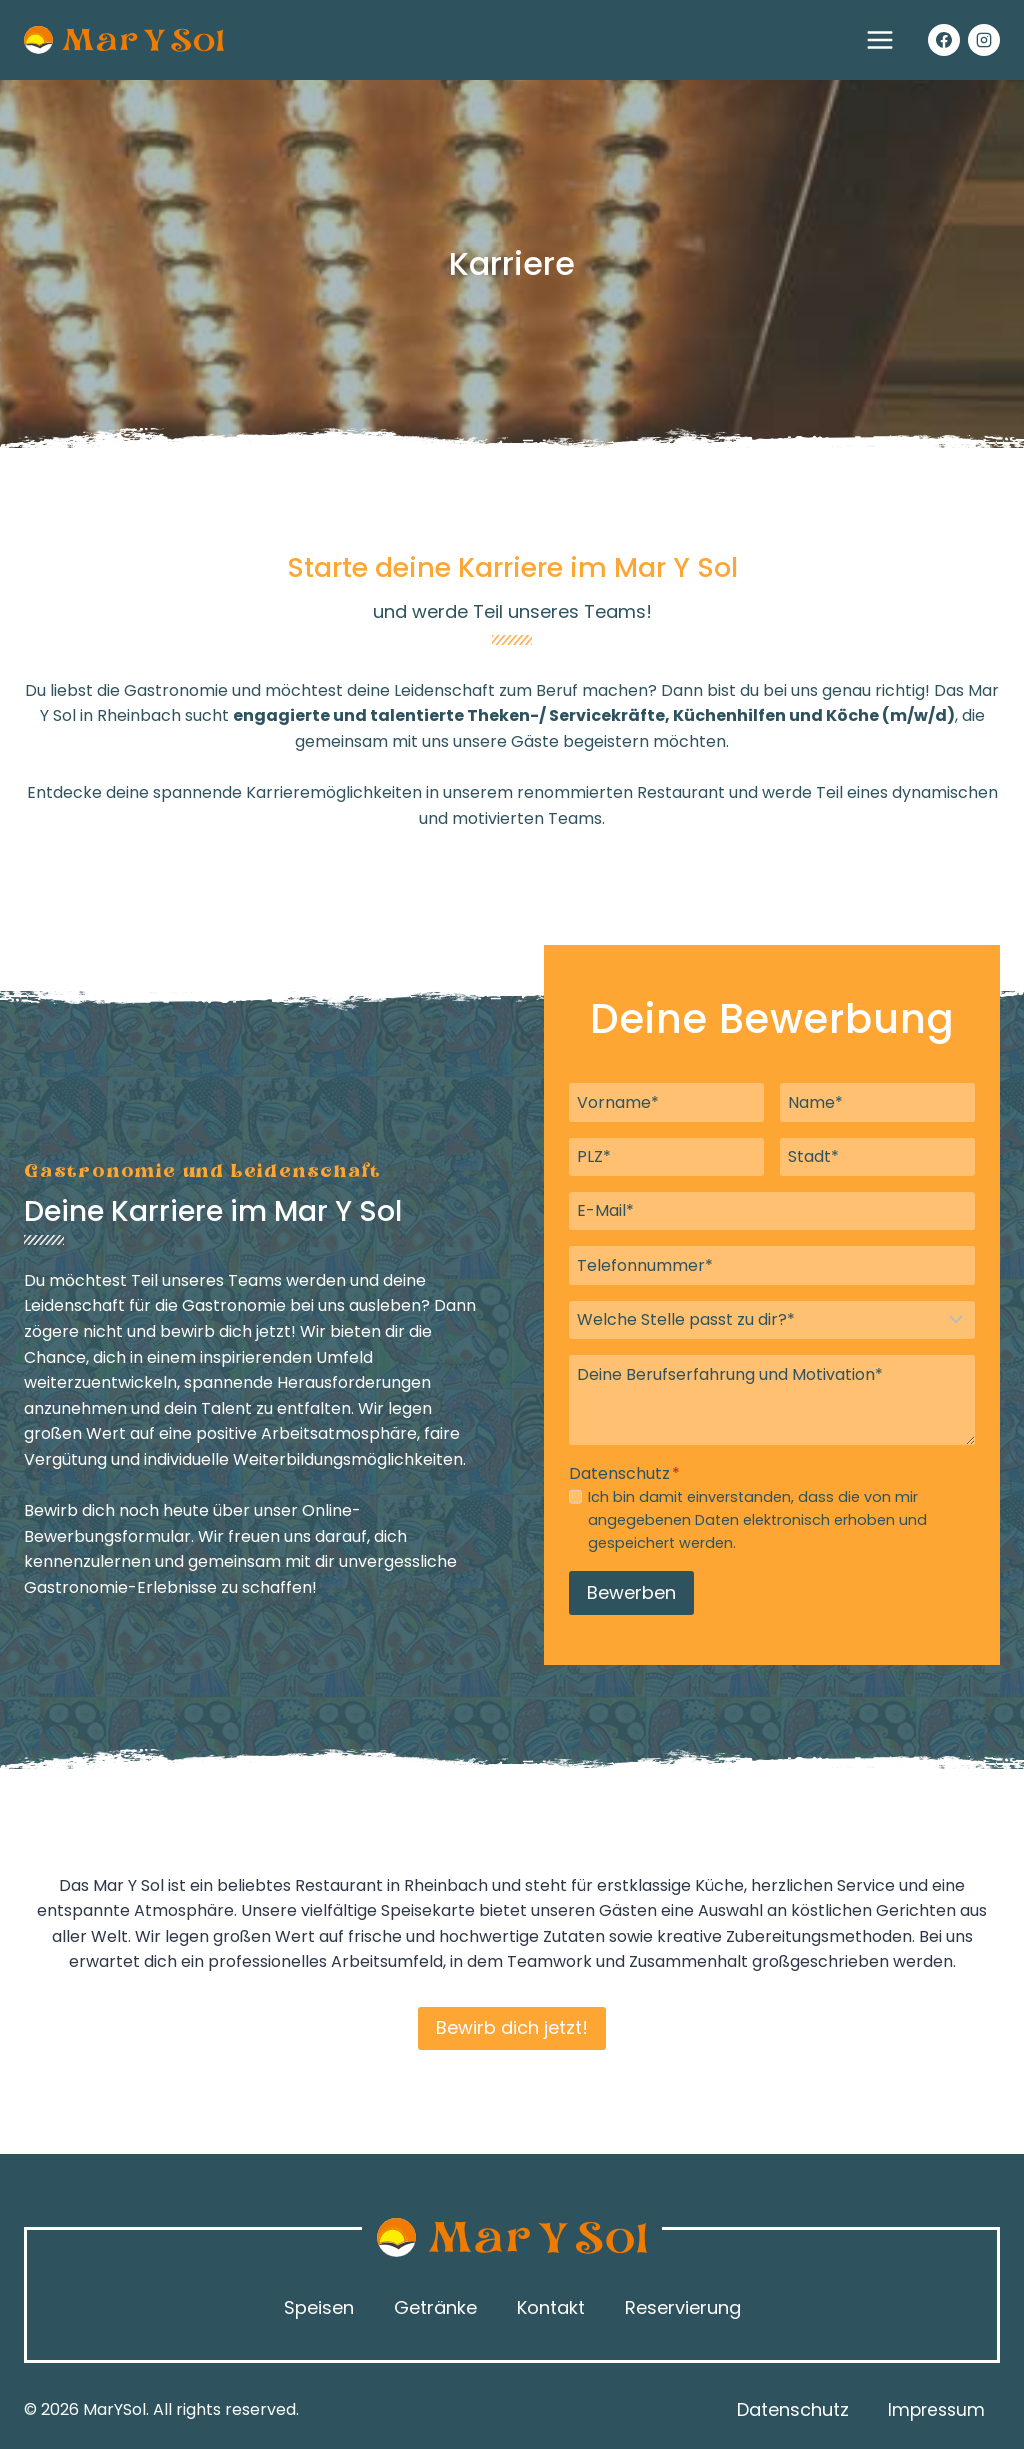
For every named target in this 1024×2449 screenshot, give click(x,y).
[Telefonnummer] (772, 1265)
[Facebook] (944, 40)
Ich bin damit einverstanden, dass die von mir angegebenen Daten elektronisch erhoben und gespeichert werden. (757, 1520)
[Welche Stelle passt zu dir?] (772, 1320)
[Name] (877, 1102)
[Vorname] (666, 1102)
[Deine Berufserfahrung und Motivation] (772, 1400)
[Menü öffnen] (879, 39)
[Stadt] (877, 1157)
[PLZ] (666, 1157)
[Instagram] (984, 40)
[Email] (772, 1211)
